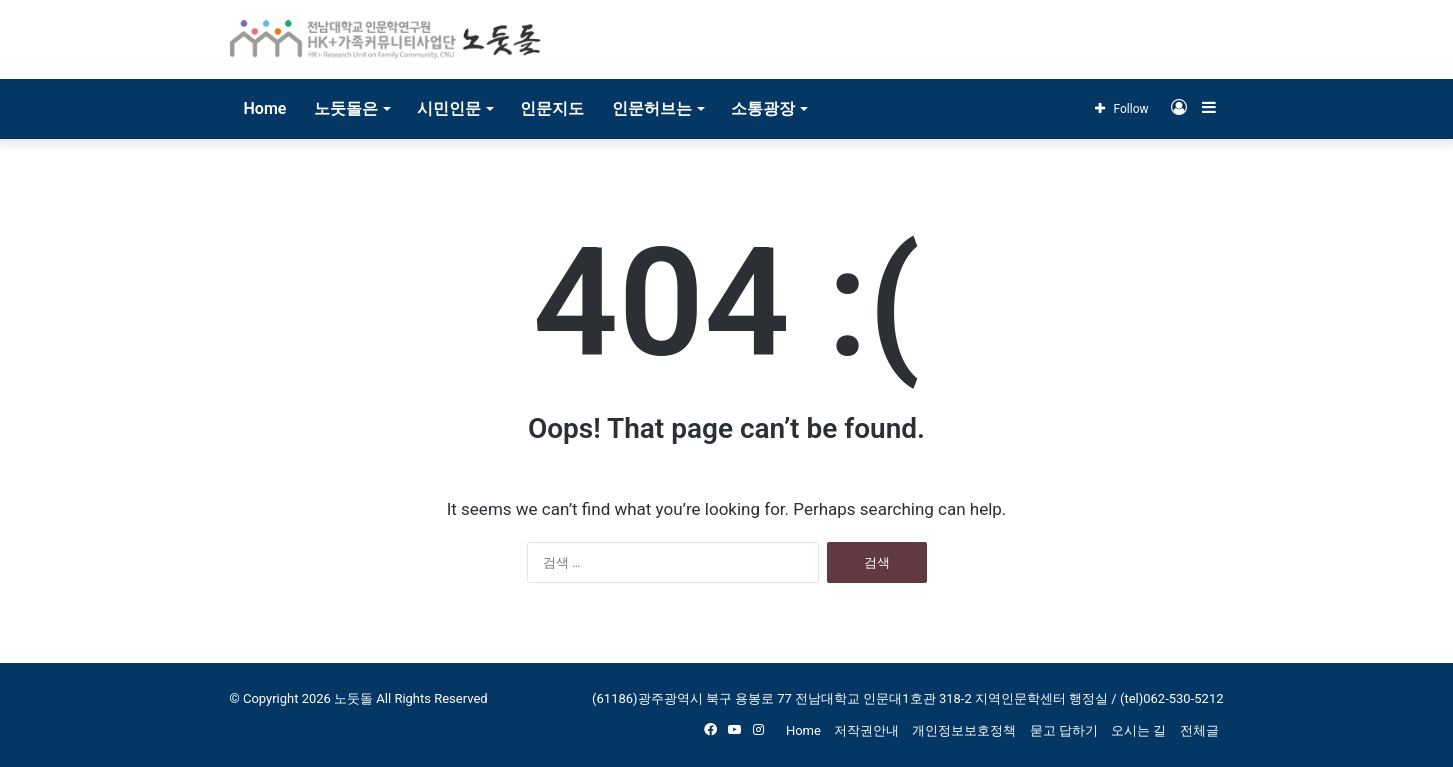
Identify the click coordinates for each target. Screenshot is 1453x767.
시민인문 (449, 108)
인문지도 (552, 108)
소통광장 (763, 108)
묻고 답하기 (1064, 730)
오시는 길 (1138, 730)
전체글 (1199, 730)
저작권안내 (866, 730)
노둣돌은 (346, 108)
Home (265, 108)
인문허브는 (652, 108)
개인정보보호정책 (964, 730)
